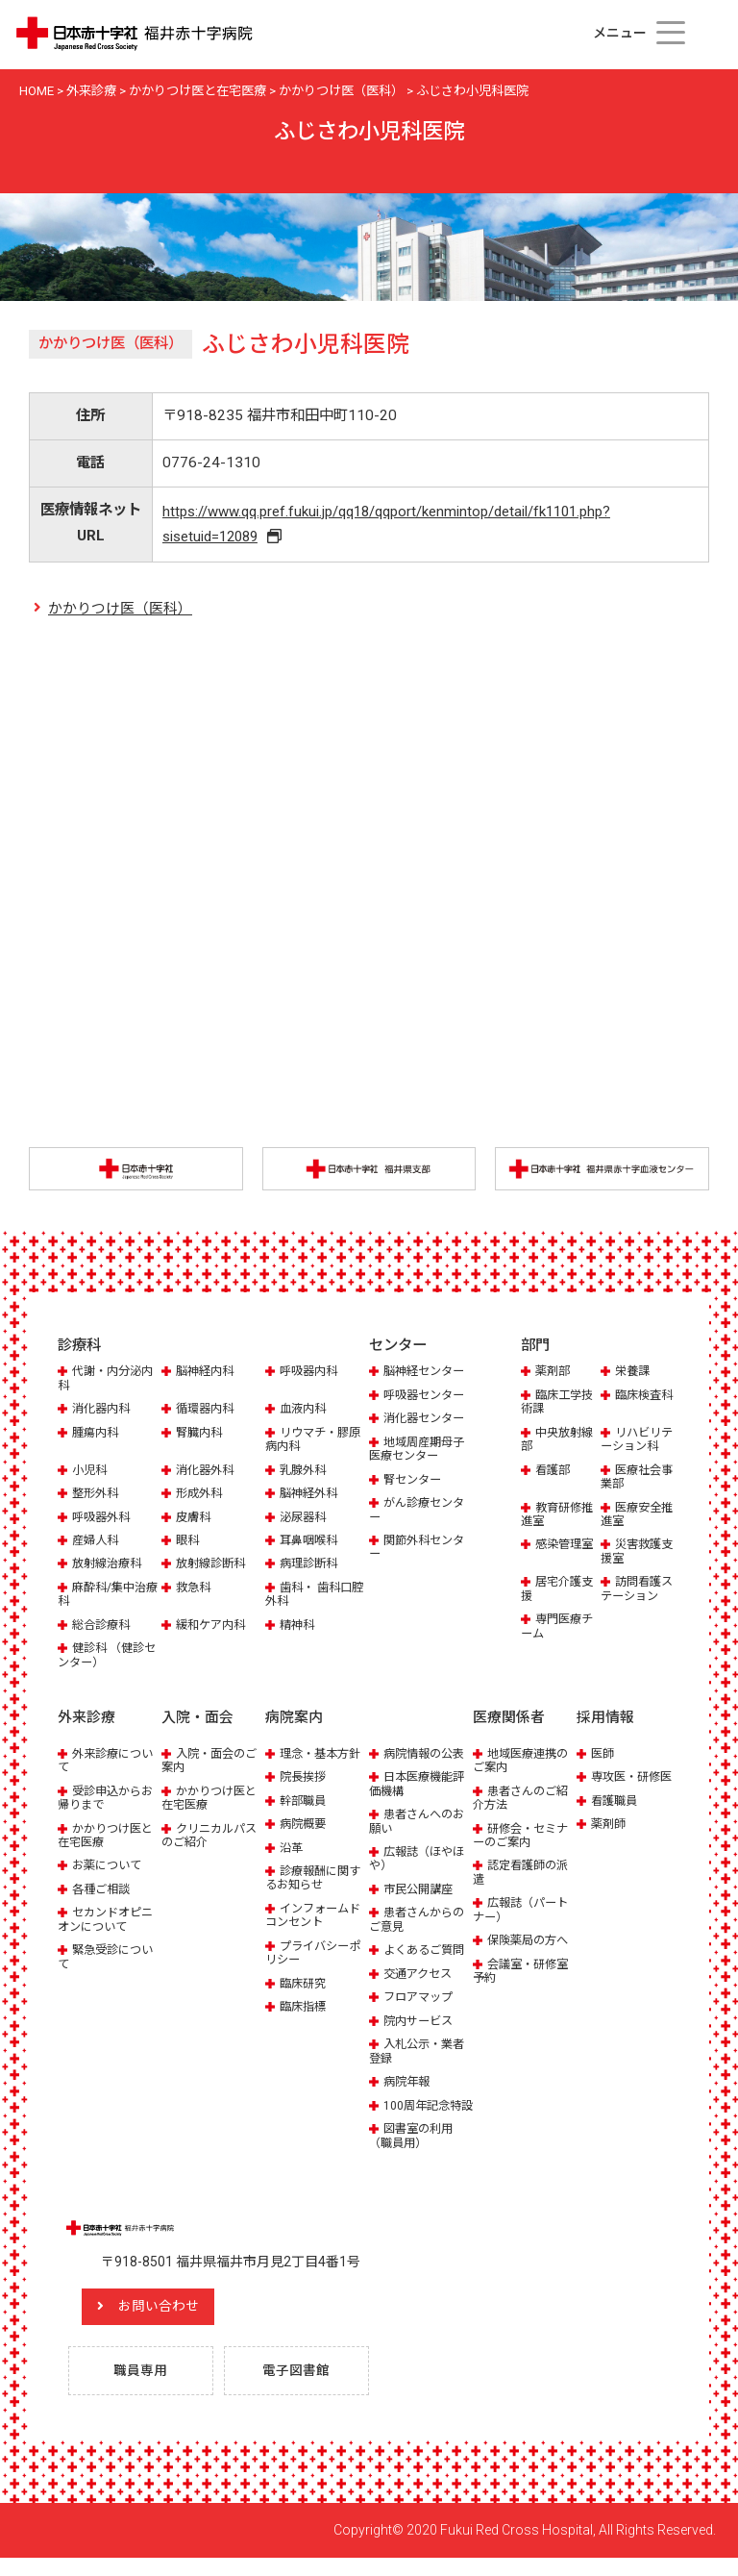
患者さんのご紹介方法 (524, 1799)
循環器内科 (207, 1411)
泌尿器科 (305, 1519)
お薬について (109, 1868)
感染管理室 (566, 1546)
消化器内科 (103, 1411)
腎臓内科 (201, 1434)
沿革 (292, 1849)
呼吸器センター (427, 1397)
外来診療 (86, 1720)
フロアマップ (420, 1999)
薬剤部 (554, 1373)
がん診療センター (420, 1512)
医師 (603, 1755)
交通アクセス (420, 1975)
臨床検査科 (646, 1397)
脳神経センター (427, 1373)
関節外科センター (420, 1549)
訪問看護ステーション (639, 1591)
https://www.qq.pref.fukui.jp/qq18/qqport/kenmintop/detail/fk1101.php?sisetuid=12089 (385, 525)
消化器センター (427, 1420)
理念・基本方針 (323, 1755)
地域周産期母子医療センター (420, 1450)
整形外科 (97, 1495)
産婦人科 (97, 1543)
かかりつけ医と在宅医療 (109, 1837)
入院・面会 (197, 1720)
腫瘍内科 (97, 1434)
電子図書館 (300, 2388)
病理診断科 (311, 1566)
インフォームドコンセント (316, 1917)
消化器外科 (207, 1471)
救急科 (194, 1590)
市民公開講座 (420, 1891)
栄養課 (633, 1373)
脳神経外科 (311, 1495)
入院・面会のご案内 (212, 1762)
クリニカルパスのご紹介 (212, 1837)
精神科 (298, 1627)
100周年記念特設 (417, 2114)
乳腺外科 (305, 1471)
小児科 (91, 1471)
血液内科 (305, 1411)
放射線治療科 (109, 1566)
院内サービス (420, 2022)
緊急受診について (109, 1959)
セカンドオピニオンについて (109, 1922)
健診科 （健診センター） (104, 1657)
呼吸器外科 (103, 1519)
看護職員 (616, 1802)
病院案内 (294, 1720)
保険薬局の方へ (531, 1943)
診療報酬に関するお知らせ (316, 1879)
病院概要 (305, 1826)
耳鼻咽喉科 (311, 1543)
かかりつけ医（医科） (120, 611)
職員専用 (145, 2388)
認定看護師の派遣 (524, 1874)
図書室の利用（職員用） (413, 2151)
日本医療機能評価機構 (420, 1786)
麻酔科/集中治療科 (105, 1597)
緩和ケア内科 (213, 1627)
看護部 (554, 1471)
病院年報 (408, 2084)
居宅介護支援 (559, 1591)
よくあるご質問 (427, 1952)
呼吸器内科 (311, 1373)
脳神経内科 (207, 1373)
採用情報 (605, 1720)
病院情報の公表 (427, 1755)
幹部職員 (305, 1802)
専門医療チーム (559, 1628)
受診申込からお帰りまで (109, 1799)
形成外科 (201, 1495)
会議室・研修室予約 (524, 1973)
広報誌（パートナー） (524, 1912)
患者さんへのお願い (420, 1824)
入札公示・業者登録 (420, 2053)
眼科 (188, 1543)
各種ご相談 (103, 1891)
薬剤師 (609, 1826)
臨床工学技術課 (559, 1404)
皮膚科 (194, 1519)
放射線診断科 (213, 1566)
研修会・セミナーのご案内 (524, 1837)
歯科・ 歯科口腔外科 (311, 1597)
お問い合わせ (177, 2323)
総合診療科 (103, 1627)
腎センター (414, 1481)
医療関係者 (509, 1720)
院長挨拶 (305, 1779)
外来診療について (109, 1762)
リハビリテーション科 (639, 1441)
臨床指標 (305, 2009)
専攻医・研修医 (634, 1779)
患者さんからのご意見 (420, 1922)
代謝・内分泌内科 (109, 1380)
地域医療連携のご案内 (524, 1762)
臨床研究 (305, 1985)
